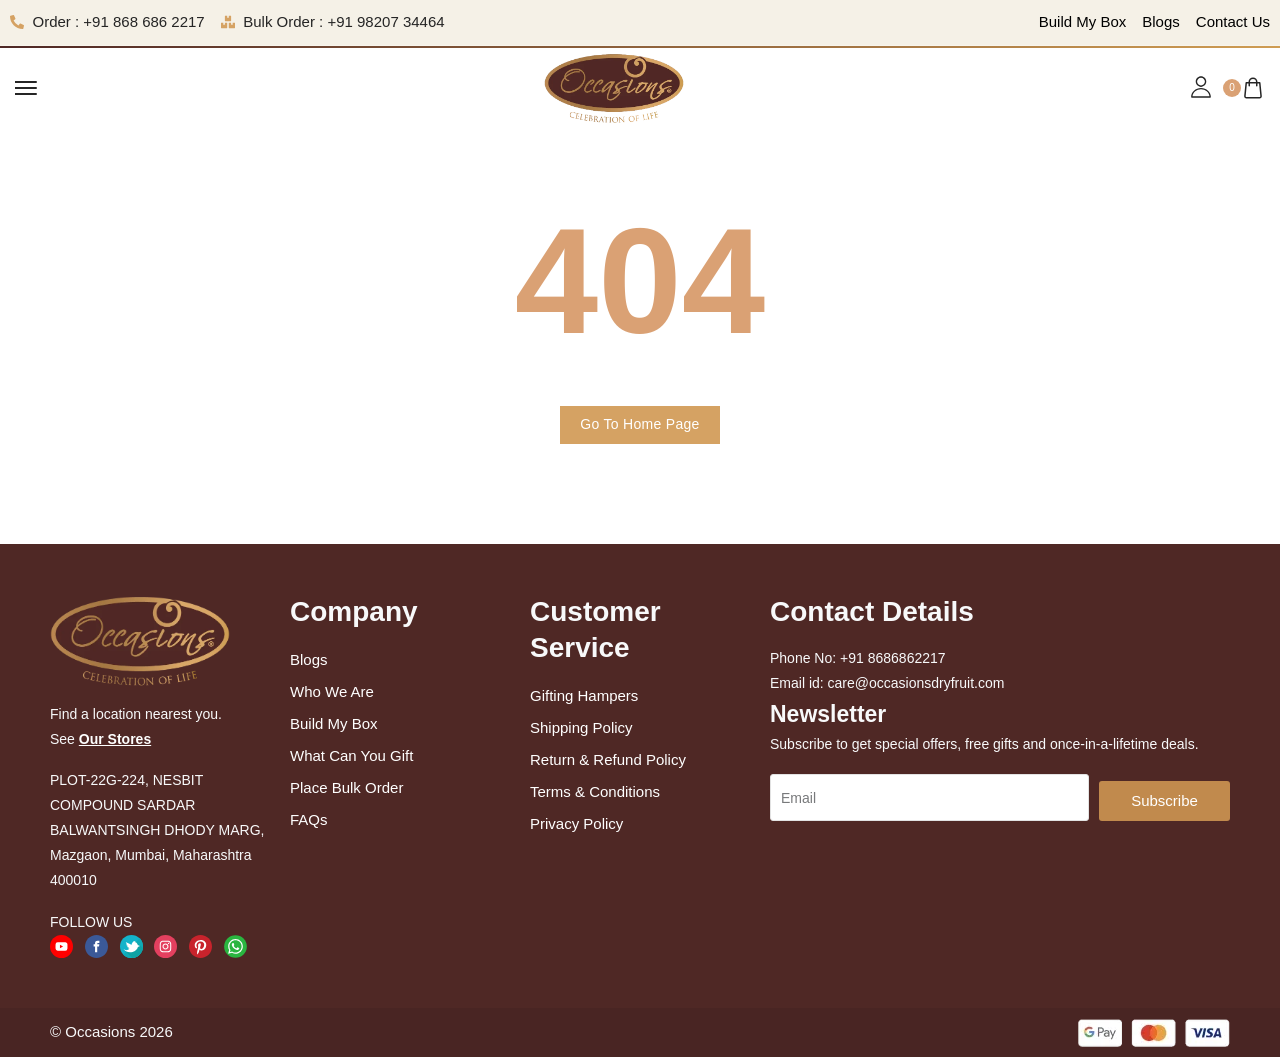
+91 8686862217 (893, 658)
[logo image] (614, 86)
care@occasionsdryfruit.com (916, 683)
